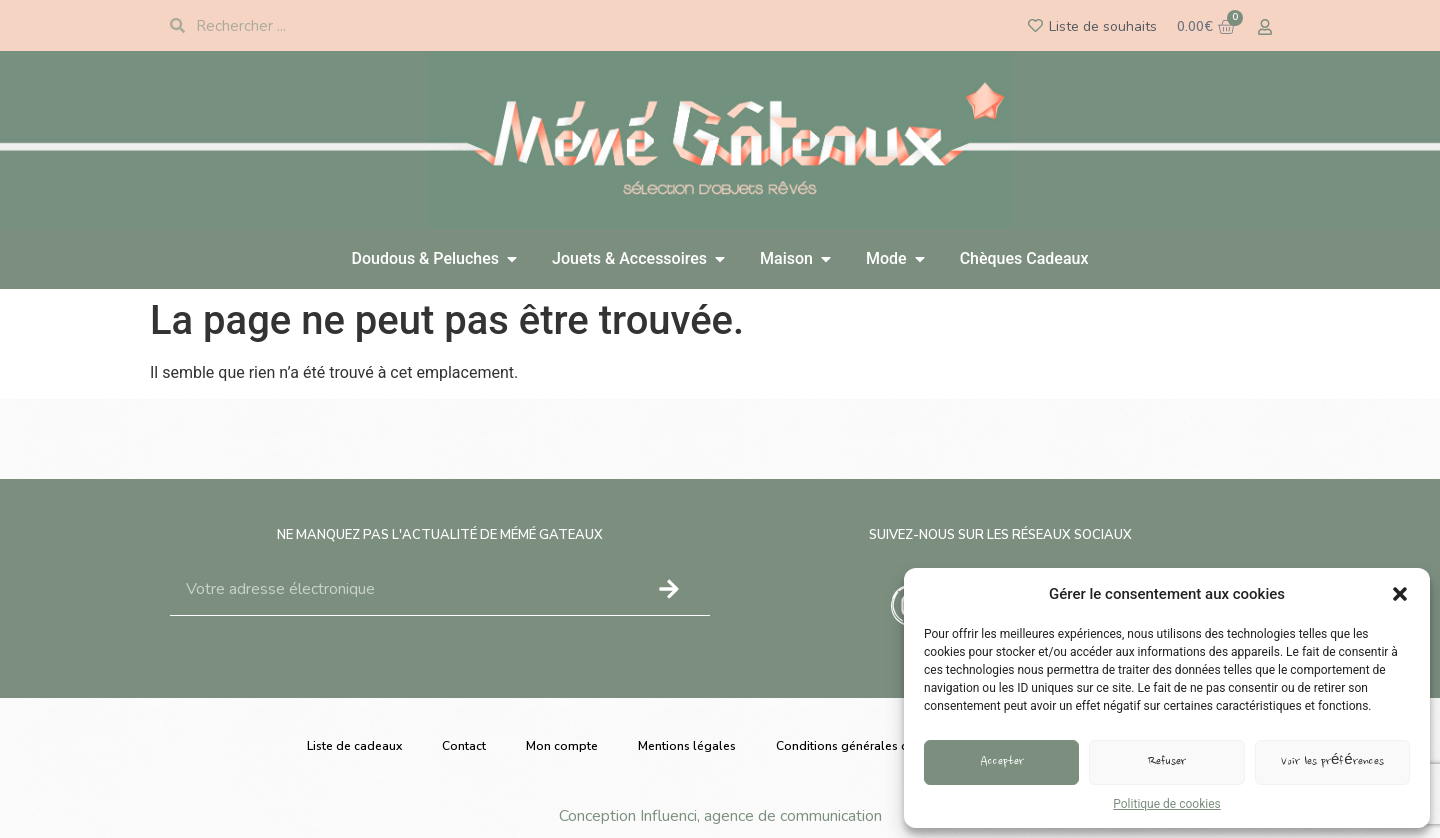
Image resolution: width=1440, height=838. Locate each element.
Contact (464, 746)
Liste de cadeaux (354, 746)
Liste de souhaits (1103, 26)
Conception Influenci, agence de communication (720, 816)
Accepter (1002, 762)
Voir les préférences (1332, 762)
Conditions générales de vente (863, 746)
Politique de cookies (1166, 804)
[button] (1400, 594)
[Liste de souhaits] (1035, 25)
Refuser (1167, 762)
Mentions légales (687, 746)
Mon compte (562, 746)
